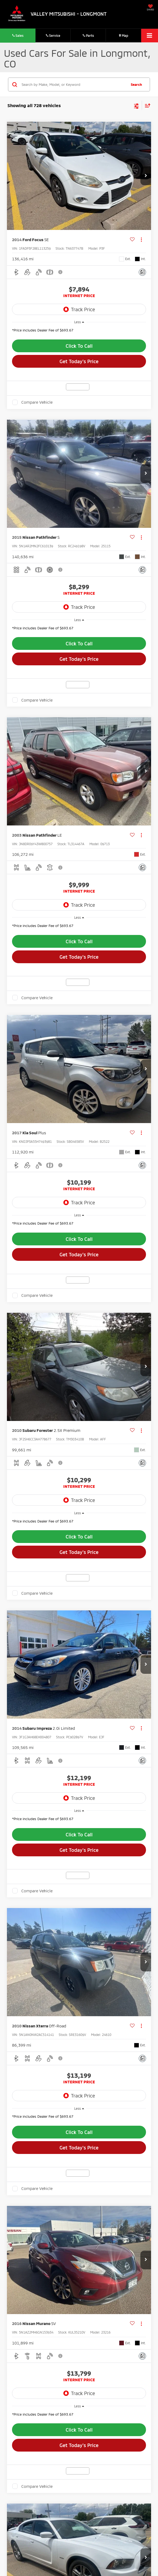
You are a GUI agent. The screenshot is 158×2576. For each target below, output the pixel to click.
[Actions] (141, 239)
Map (123, 35)
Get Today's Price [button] (79, 361)
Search (136, 84)
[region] (79, 331)
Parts (88, 35)
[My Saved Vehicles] (150, 8)
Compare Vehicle (37, 402)
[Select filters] (136, 106)
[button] (145, 176)
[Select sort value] (146, 105)
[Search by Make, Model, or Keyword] (73, 84)
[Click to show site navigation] (149, 35)
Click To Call (79, 346)
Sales (17, 35)
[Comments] (142, 272)
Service (53, 35)
